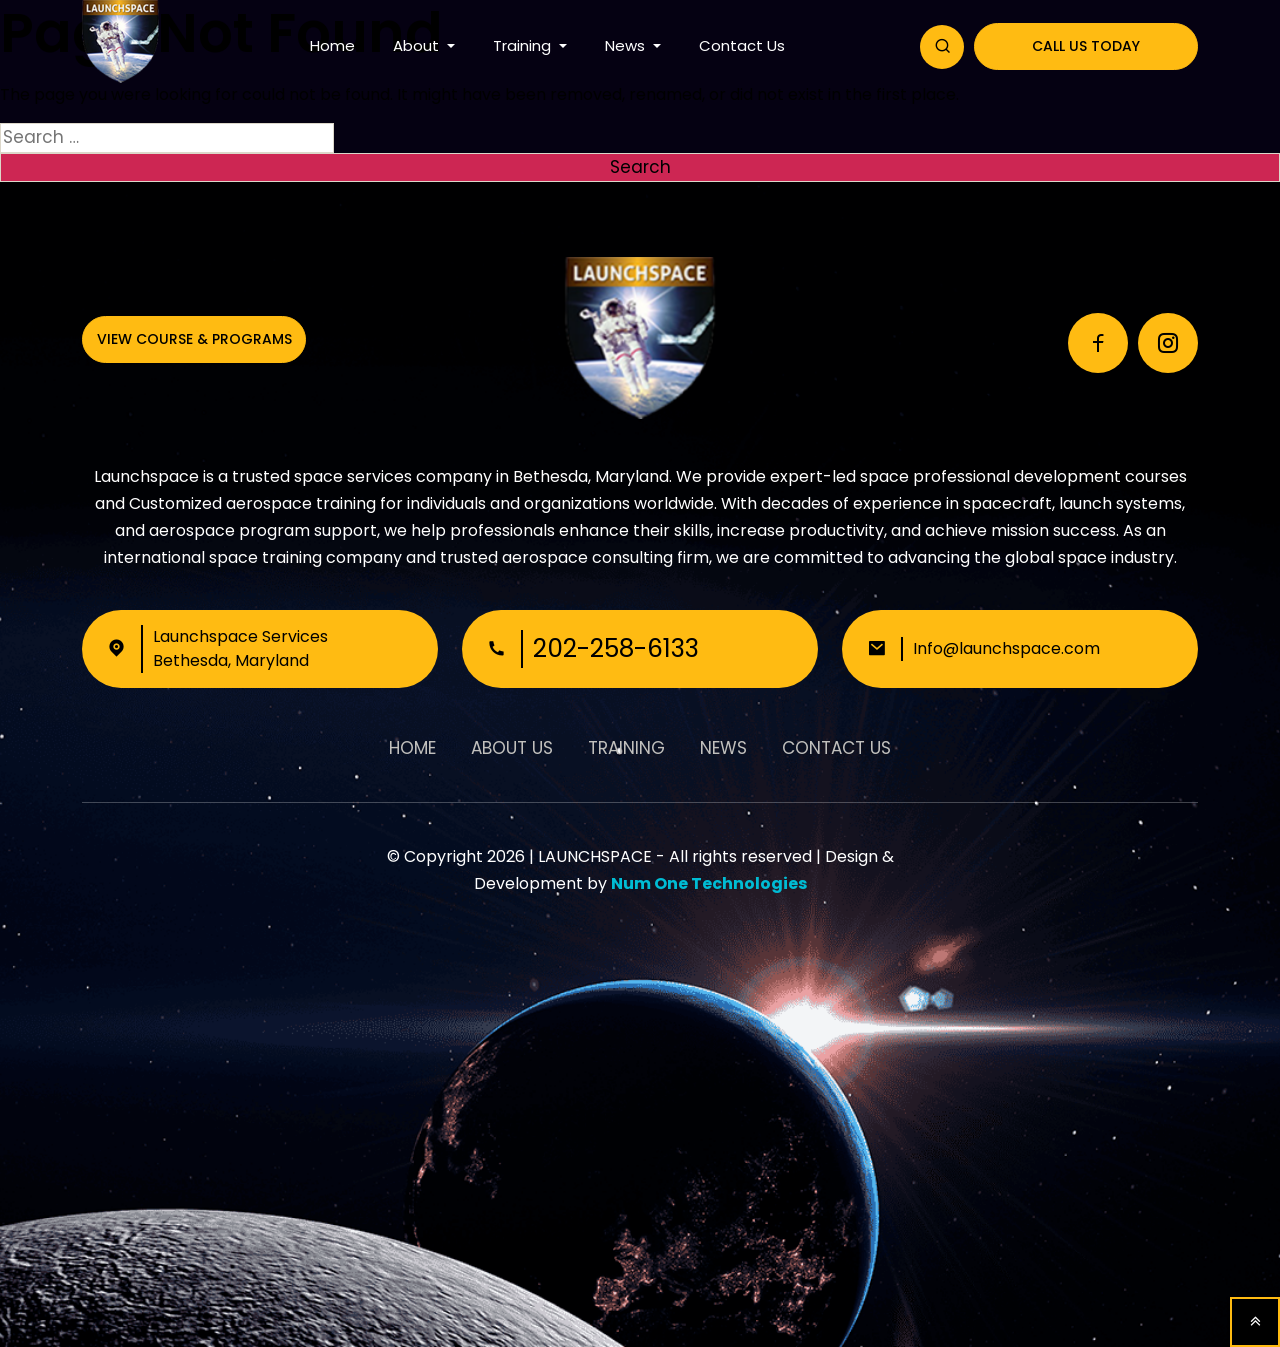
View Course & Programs (194, 339)
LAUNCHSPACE (595, 856)
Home (332, 45)
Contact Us (742, 45)
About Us (512, 748)
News (627, 45)
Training (524, 45)
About (418, 45)
